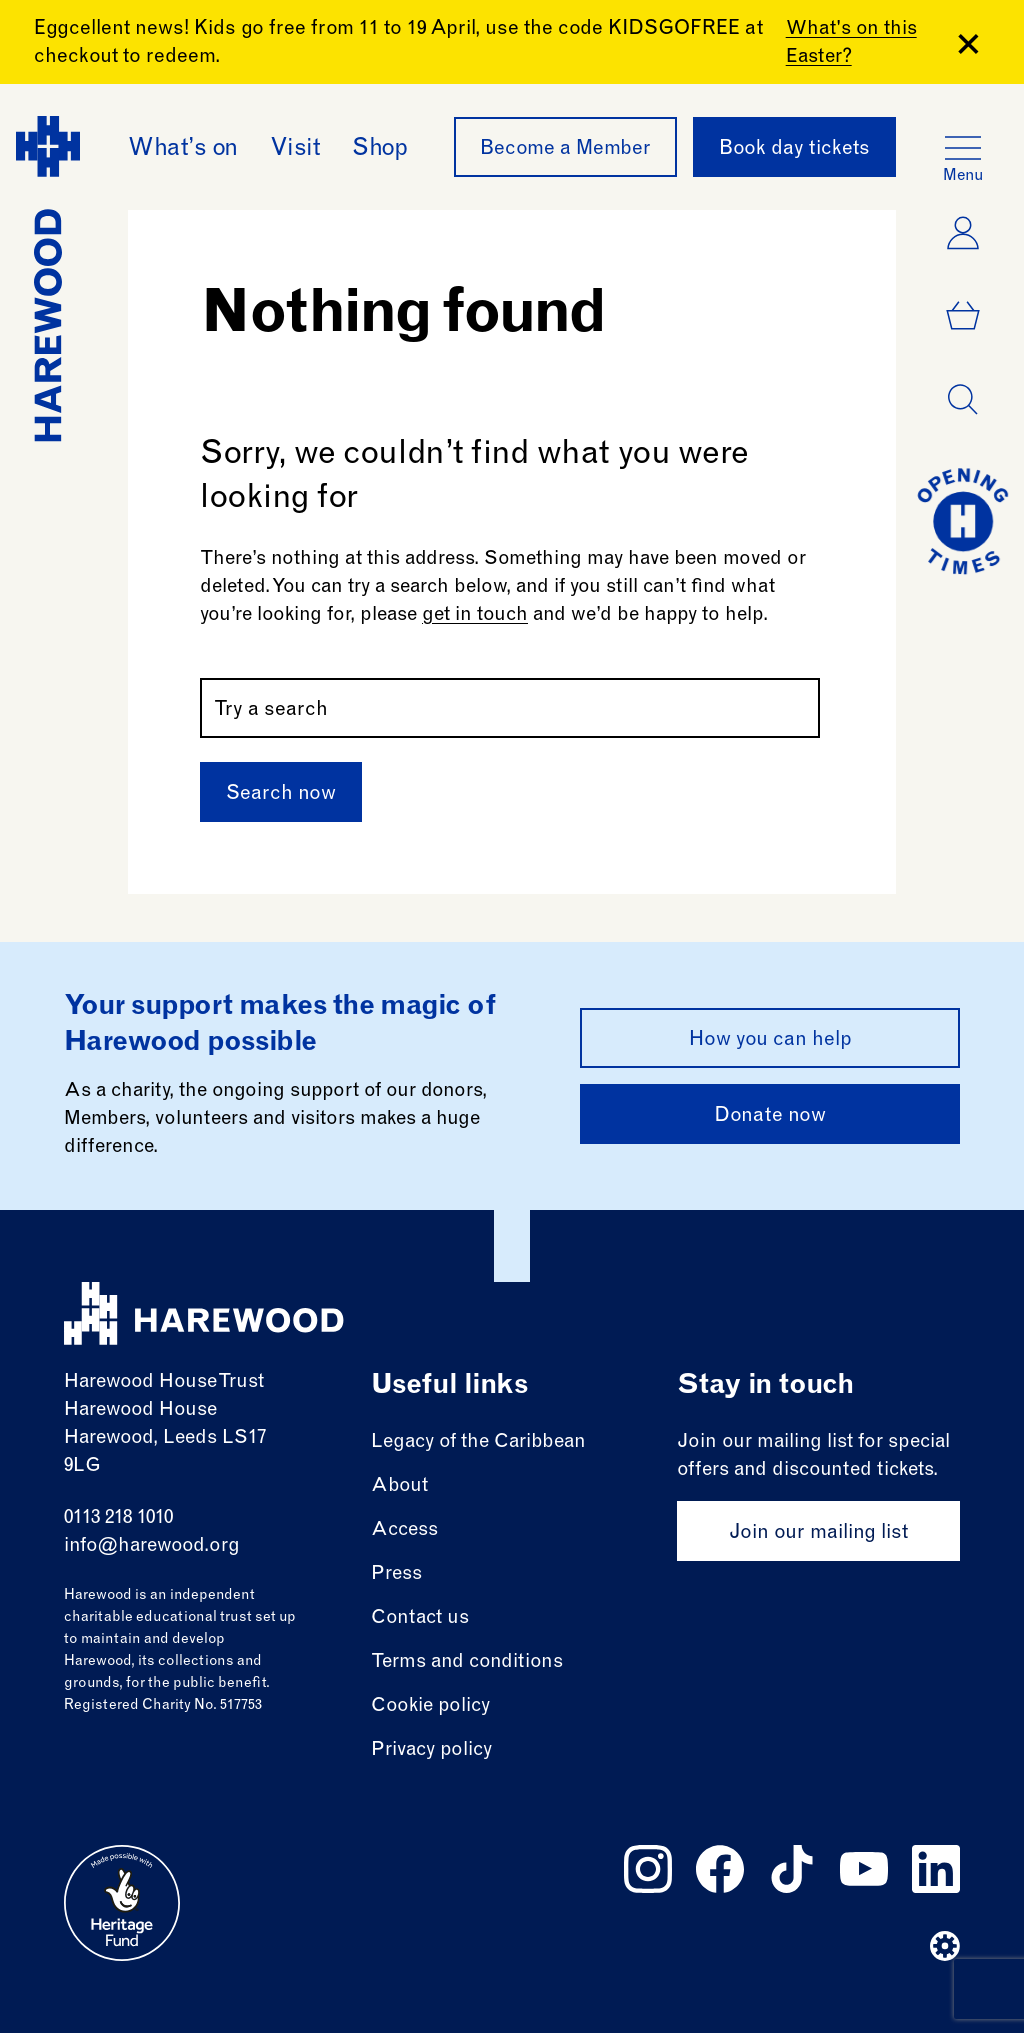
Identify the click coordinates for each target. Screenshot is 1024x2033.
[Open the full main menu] (963, 148)
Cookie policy (430, 1706)
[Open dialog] (963, 400)
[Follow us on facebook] (720, 1869)
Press (396, 1574)
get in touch (475, 615)
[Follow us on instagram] (648, 1869)
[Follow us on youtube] (864, 1869)
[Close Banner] (968, 44)
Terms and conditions (467, 1662)
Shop (379, 150)
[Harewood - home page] (48, 279)
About (399, 1486)
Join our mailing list (818, 1534)
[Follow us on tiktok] (792, 1869)
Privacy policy (431, 1750)
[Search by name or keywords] (510, 708)
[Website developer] (945, 1946)
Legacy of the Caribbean (478, 1442)
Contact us (420, 1618)
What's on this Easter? (851, 43)
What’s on (183, 150)
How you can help (770, 1041)
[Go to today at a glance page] (963, 521)
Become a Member (565, 150)
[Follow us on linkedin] (936, 1869)
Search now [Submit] (281, 795)
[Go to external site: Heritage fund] (122, 1903)
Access (404, 1530)
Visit (295, 150)
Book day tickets (794, 150)
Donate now (770, 1117)
